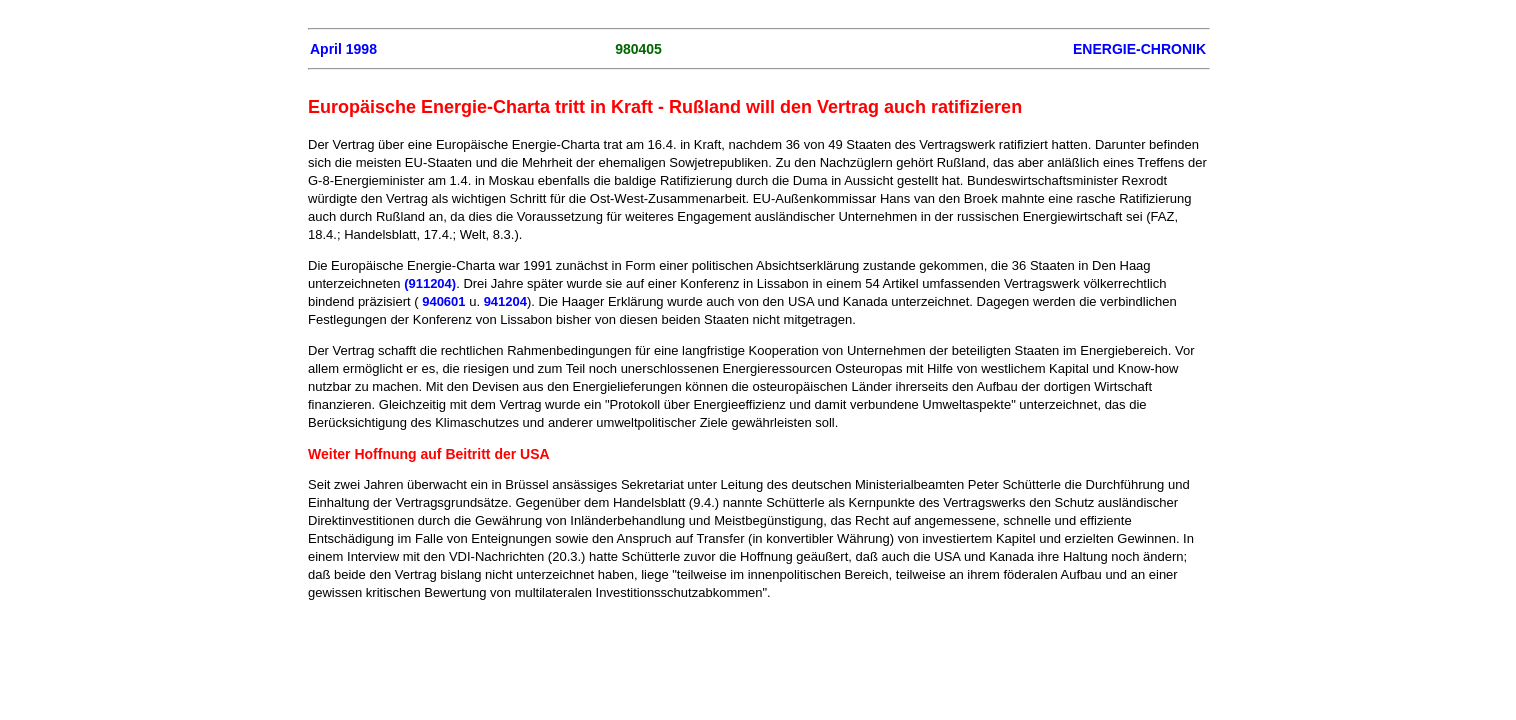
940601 (443, 301)
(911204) (430, 283)
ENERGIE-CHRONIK (1139, 49)
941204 (505, 301)
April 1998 (343, 49)
